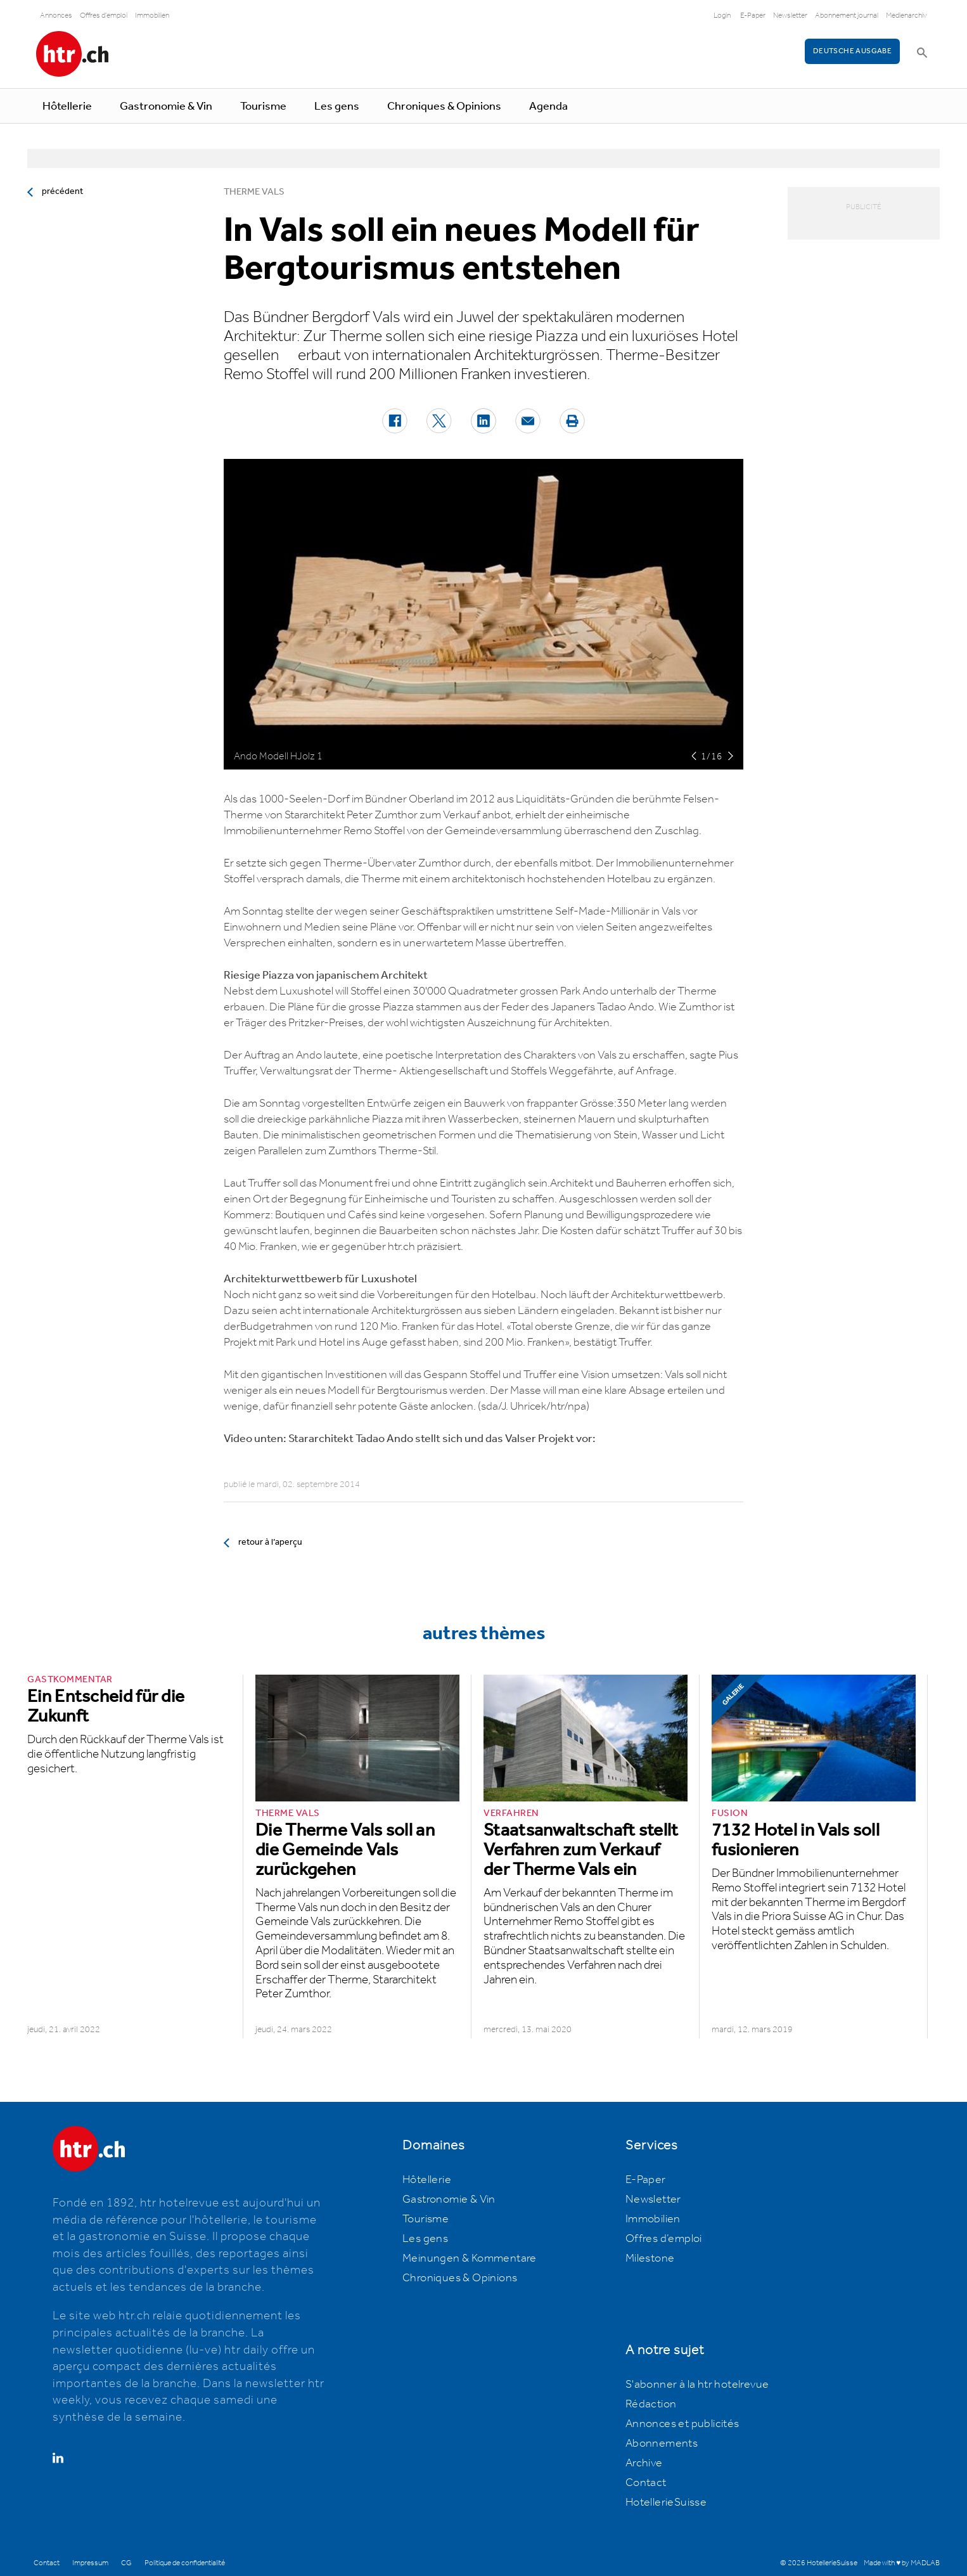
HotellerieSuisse (666, 2502)
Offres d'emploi (103, 16)
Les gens (336, 106)
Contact (646, 2483)
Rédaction (651, 2404)
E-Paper (752, 16)
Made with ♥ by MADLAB (902, 2563)
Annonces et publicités (682, 2424)
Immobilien (152, 16)
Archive (644, 2463)
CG (126, 2563)
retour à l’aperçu (270, 1542)
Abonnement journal (846, 16)
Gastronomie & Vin (166, 106)
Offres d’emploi (663, 2239)
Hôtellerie (67, 106)
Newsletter (790, 16)
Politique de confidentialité (184, 2563)
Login (722, 16)
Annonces (56, 16)
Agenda (548, 106)
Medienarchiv (906, 16)
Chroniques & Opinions (444, 106)
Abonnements (661, 2443)
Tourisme (263, 106)
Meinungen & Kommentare (469, 2258)
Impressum (90, 2563)
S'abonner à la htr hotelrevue (697, 2384)
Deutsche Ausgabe (852, 51)
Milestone (650, 2258)
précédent (62, 191)
